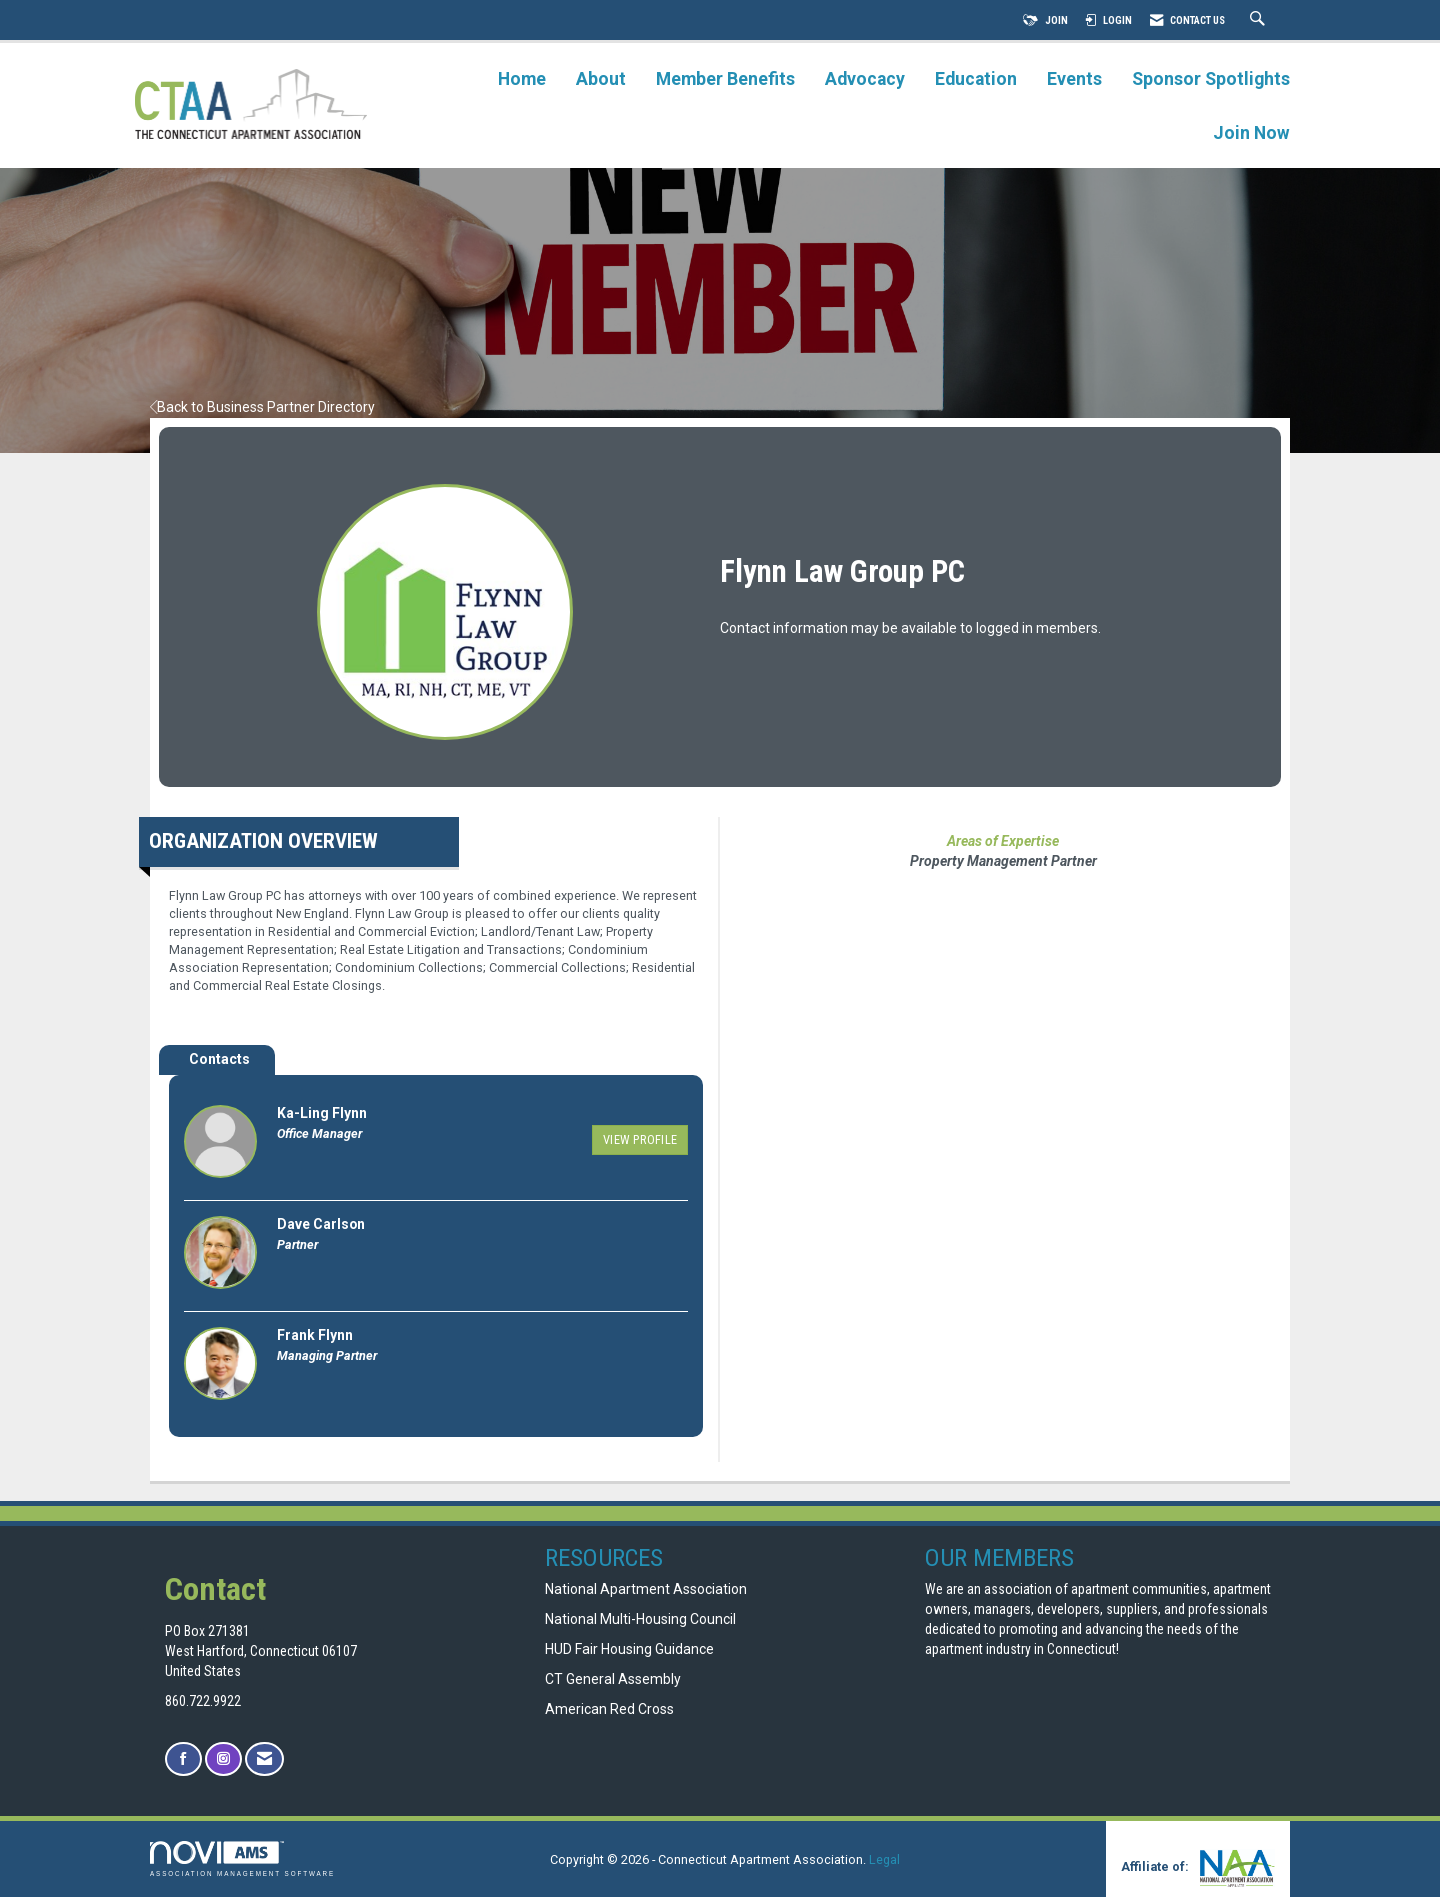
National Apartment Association (646, 1589)
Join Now (1251, 133)
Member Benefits (725, 79)
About (601, 79)
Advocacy (865, 79)
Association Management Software (242, 1858)
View (640, 1139)
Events (1074, 79)
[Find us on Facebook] (183, 1759)
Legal (884, 1859)
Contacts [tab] (219, 1059)
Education (976, 79)
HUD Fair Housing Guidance (629, 1649)
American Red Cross (611, 1709)
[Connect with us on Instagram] (223, 1759)
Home (522, 79)
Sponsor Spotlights (1211, 79)
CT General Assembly (613, 1679)
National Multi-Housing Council (640, 1619)
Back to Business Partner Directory (262, 407)
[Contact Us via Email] (264, 1759)
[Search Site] (1260, 20)
